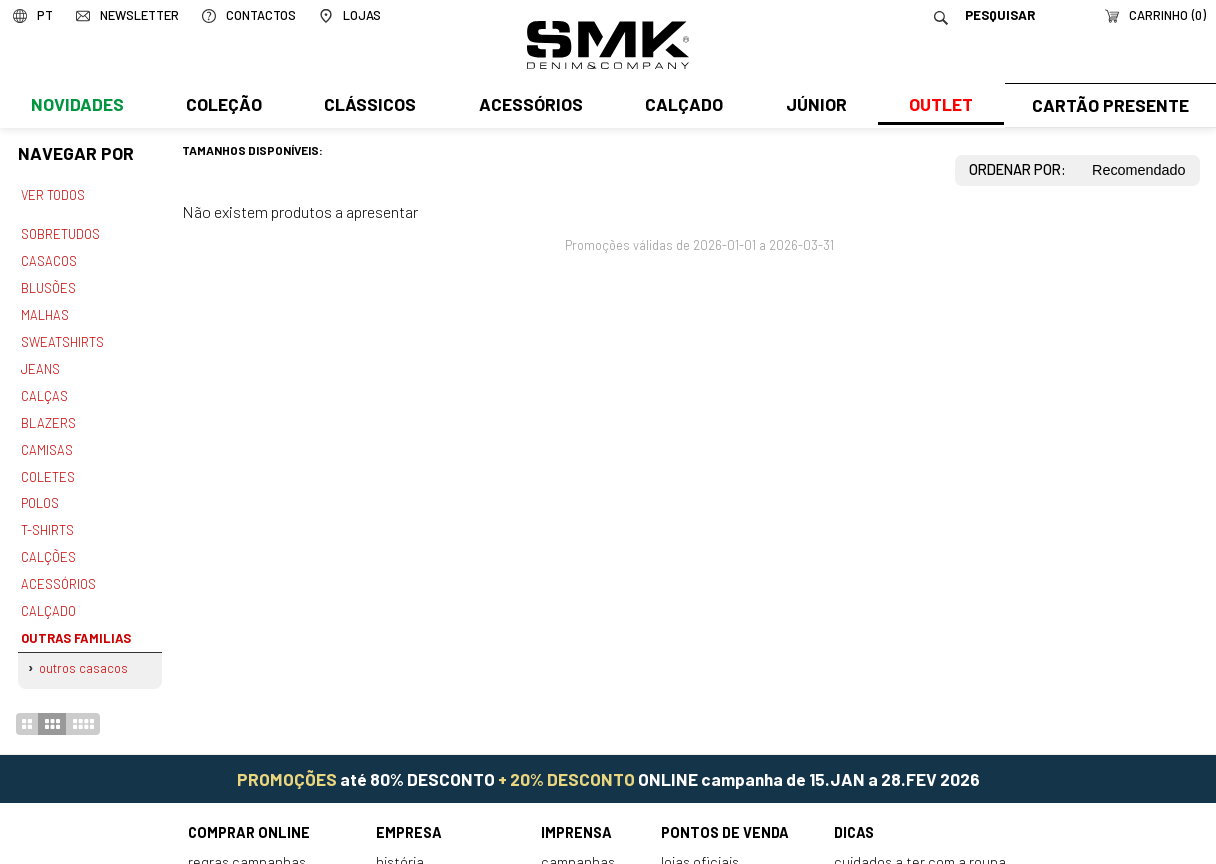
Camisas (46, 440)
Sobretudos (60, 233)
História (400, 842)
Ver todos (53, 195)
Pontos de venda (725, 814)
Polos (40, 492)
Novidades (76, 107)
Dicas (854, 814)
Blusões (48, 284)
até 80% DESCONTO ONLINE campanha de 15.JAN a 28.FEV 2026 (608, 760)
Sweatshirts (62, 336)
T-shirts (47, 518)
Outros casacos (83, 650)
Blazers (48, 414)
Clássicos (368, 107)
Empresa (409, 814)
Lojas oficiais (700, 842)
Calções (48, 543)
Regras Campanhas (247, 842)
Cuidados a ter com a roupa (920, 842)
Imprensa (576, 814)
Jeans (40, 362)
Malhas (44, 310)
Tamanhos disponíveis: (252, 150)
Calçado (680, 107)
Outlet (935, 107)
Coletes (48, 466)
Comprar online (249, 814)
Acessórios (528, 107)
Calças (43, 388)
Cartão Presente (1107, 107)
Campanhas (578, 842)
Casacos (48, 258)
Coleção (223, 107)
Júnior (811, 107)
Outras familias (73, 621)
